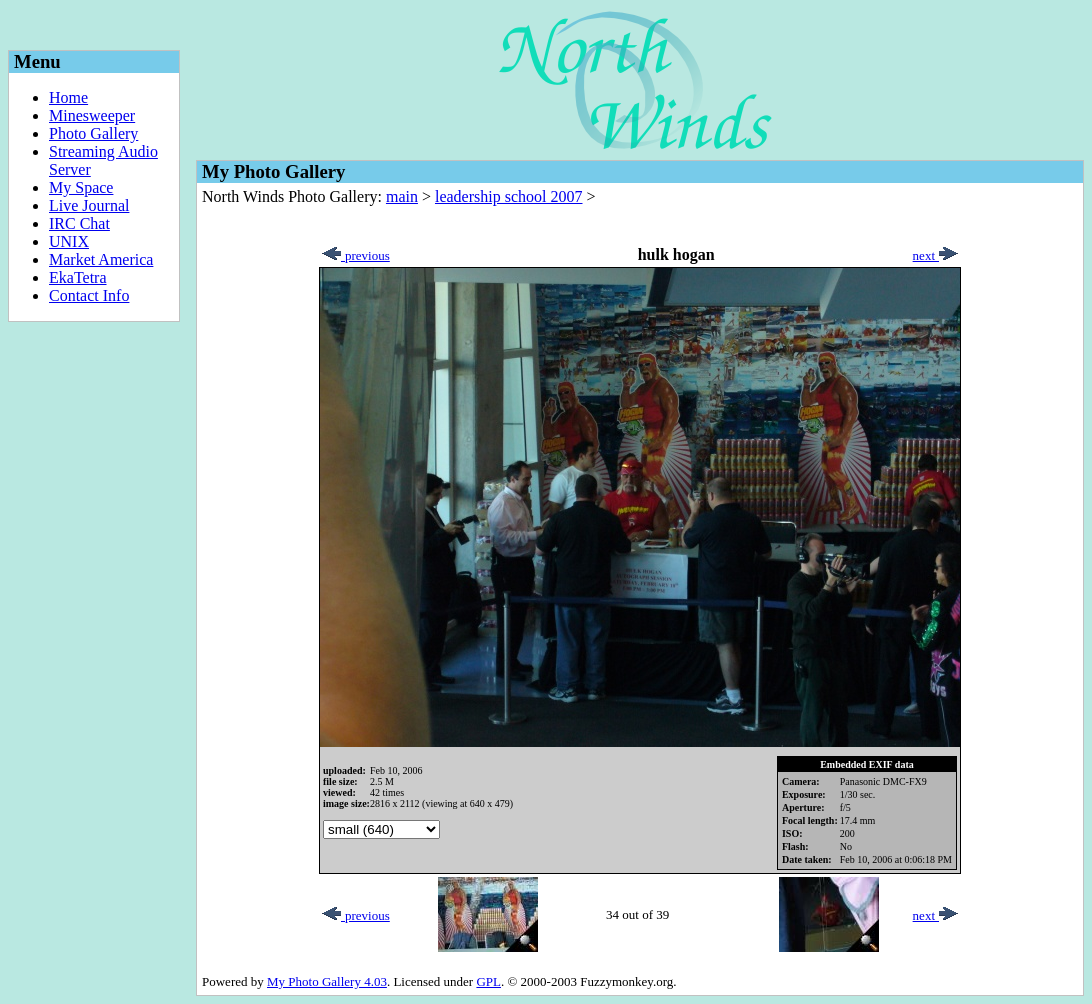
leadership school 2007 (509, 196)
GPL (488, 981)
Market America (101, 259)
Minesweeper (92, 115)
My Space (81, 187)
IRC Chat (79, 223)
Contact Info (89, 295)
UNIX (69, 241)
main (402, 196)
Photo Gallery (93, 133)
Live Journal (89, 205)
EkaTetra (78, 277)
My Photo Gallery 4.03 (327, 981)
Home (68, 97)
